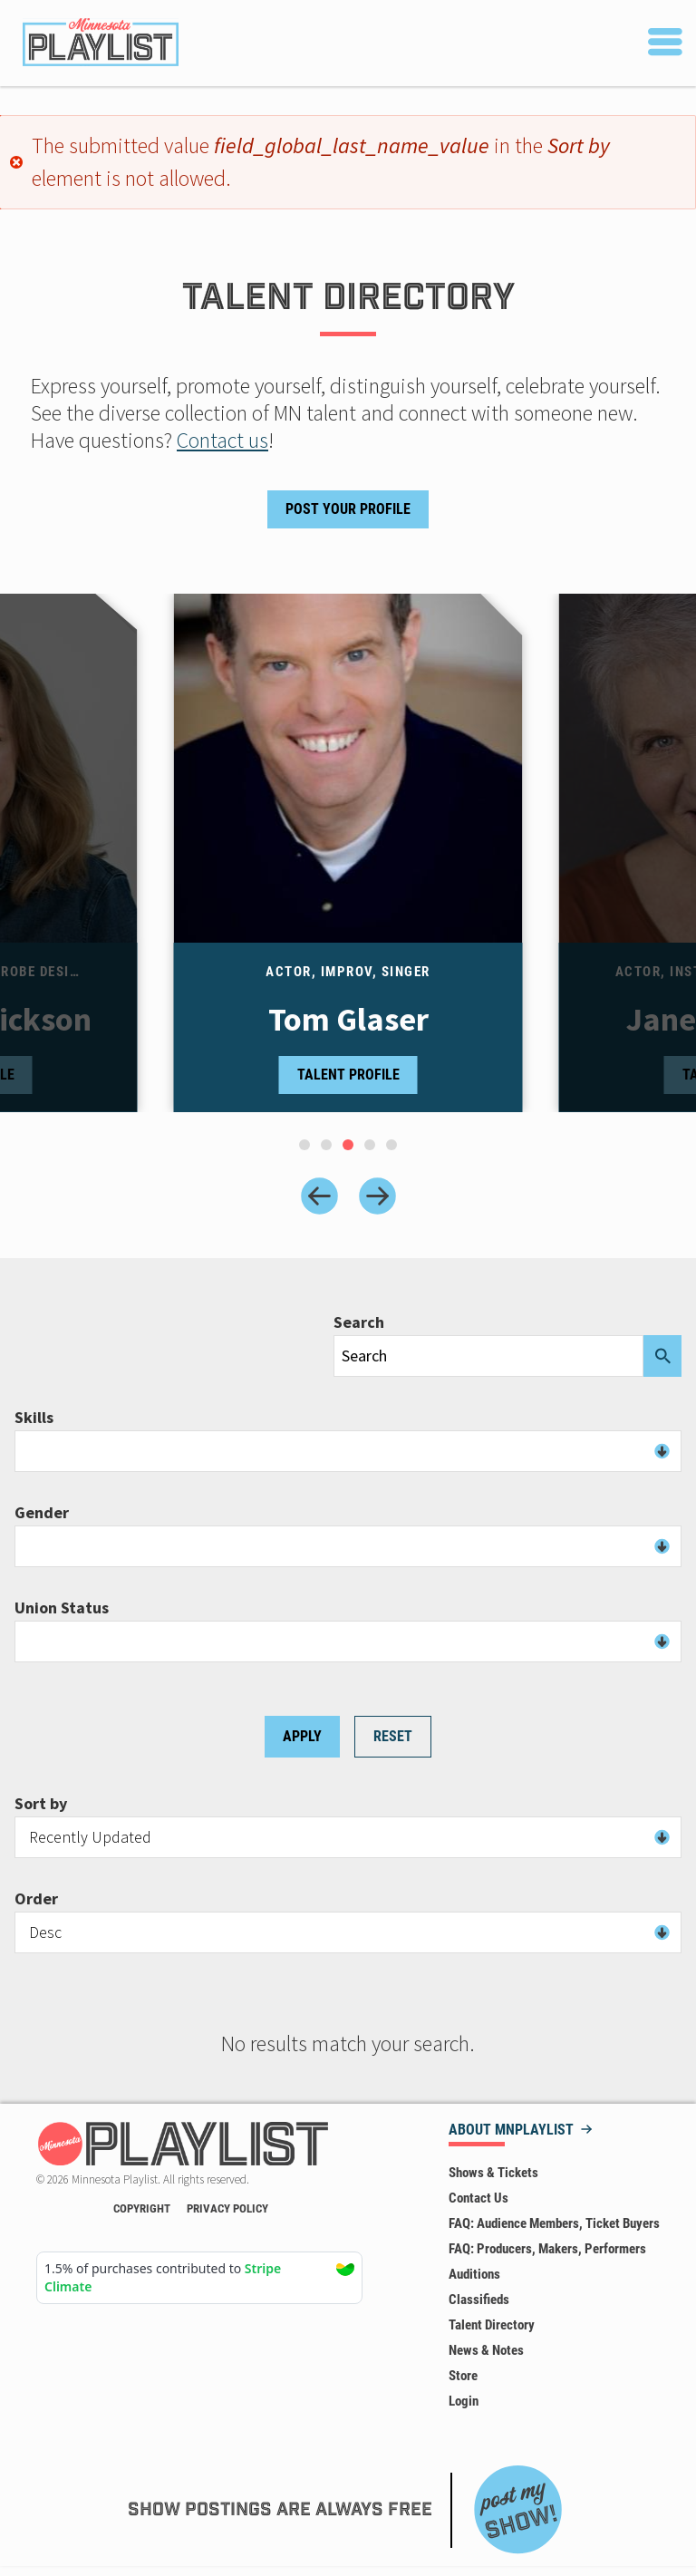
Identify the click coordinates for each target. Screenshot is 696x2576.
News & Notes (486, 2350)
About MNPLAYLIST (511, 2130)
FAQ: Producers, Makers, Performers (547, 2249)
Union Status (61, 1608)
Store (463, 2376)
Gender (41, 1513)
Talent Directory (492, 2325)
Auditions (474, 2274)
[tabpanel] (348, 853)
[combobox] (348, 1451)
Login (463, 2401)
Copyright (141, 2208)
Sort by (40, 1804)
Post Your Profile (348, 509)
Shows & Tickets (493, 2172)
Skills (33, 1417)
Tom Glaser (348, 1020)
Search (359, 1322)
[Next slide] (377, 1196)
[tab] (304, 1144)
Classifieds (479, 2299)
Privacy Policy (227, 2208)
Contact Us (478, 2198)
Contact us (222, 440)
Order (36, 1899)
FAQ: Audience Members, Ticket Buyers (554, 2223)
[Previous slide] (319, 1196)
